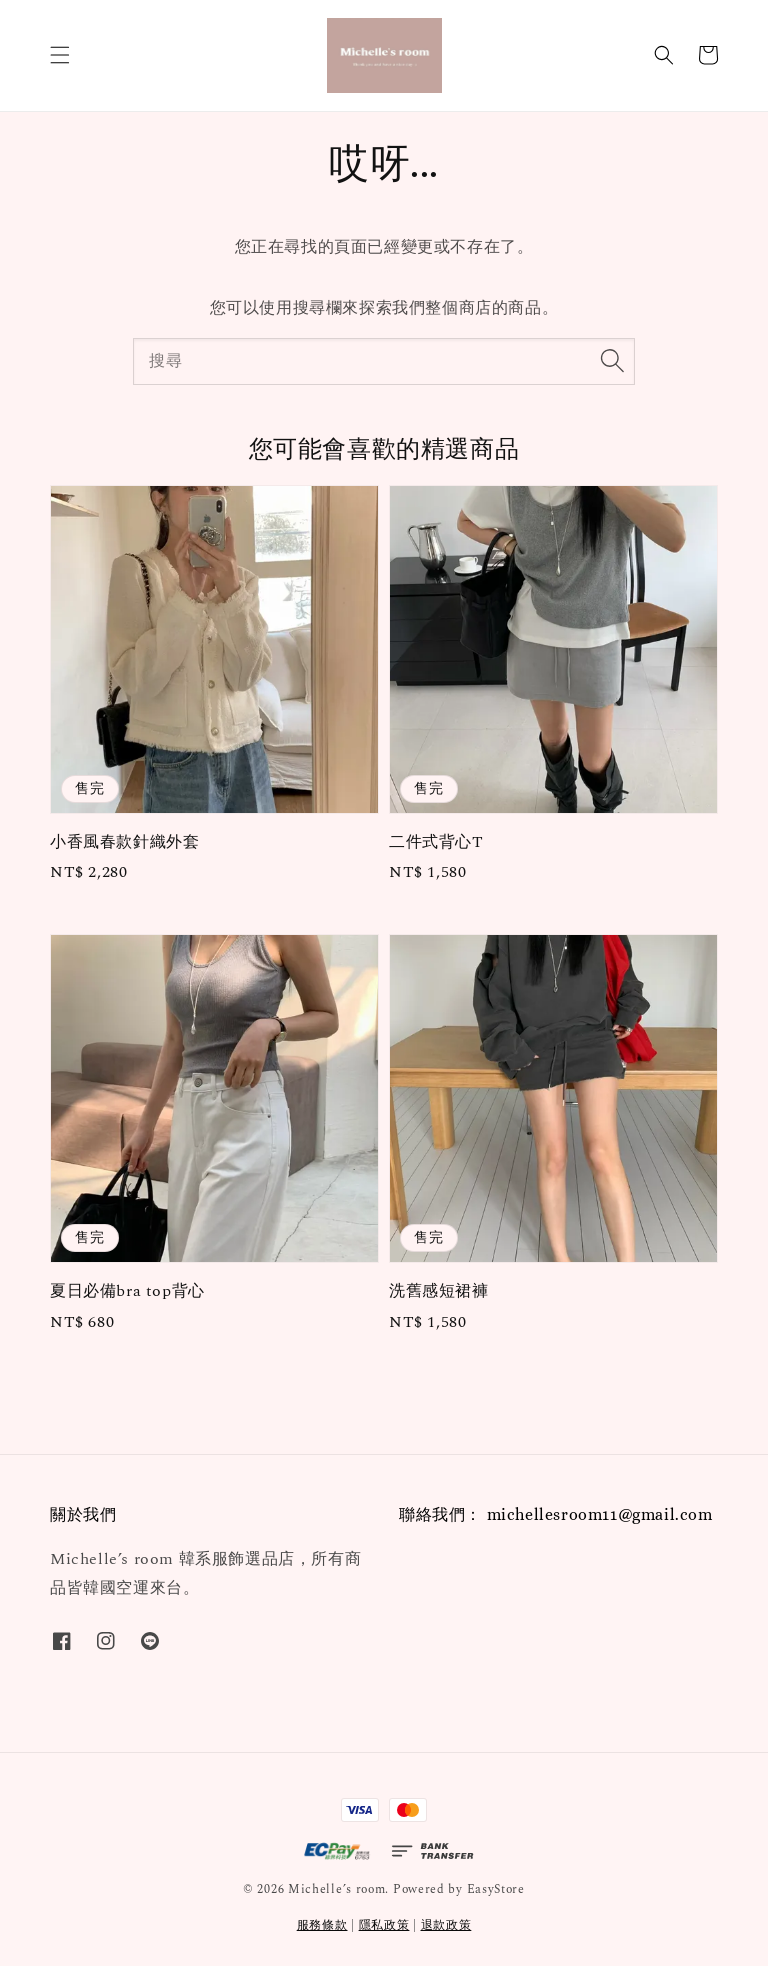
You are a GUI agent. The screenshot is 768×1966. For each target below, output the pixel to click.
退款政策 (446, 1925)
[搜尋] (612, 361)
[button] (60, 55)
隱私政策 (384, 1925)
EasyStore (496, 1889)
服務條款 (322, 1925)
